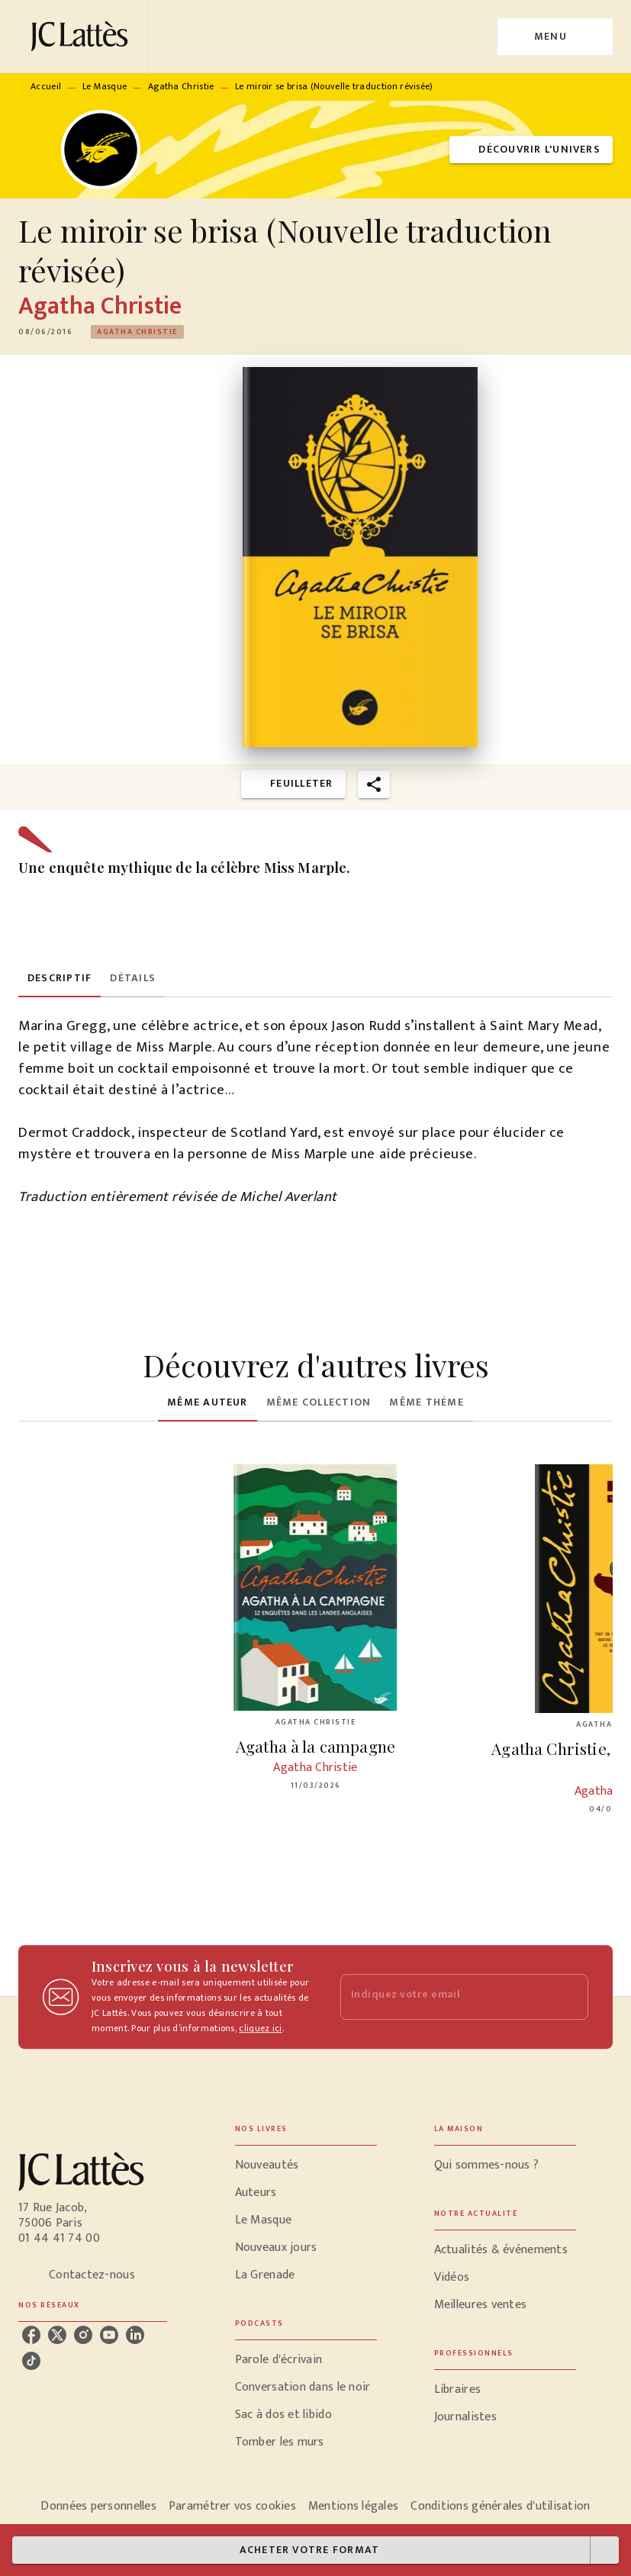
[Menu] (555, 36)
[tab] (59, 979)
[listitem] (31, 2335)
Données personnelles (98, 2506)
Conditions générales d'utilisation (500, 2506)
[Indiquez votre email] (445, 1997)
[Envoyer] (570, 1997)
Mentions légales (353, 2506)
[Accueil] (82, 36)
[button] (531, 150)
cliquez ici (260, 2028)
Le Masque (104, 86)
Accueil (46, 86)
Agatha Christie (181, 86)
